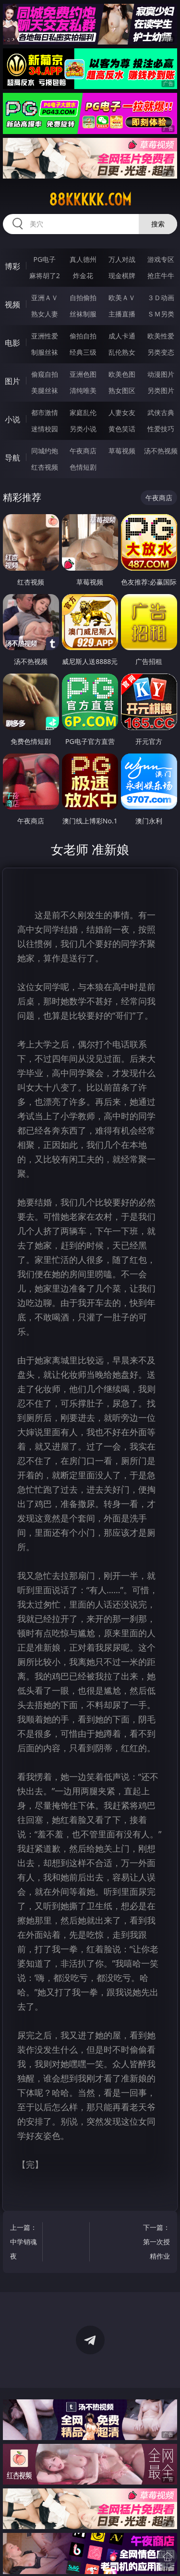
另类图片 (160, 390)
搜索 (158, 223)
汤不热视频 (161, 450)
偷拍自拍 (83, 335)
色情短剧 (83, 467)
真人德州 (83, 259)
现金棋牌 (121, 275)
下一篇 (156, 2243)
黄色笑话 (121, 428)
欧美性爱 (160, 335)
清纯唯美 (83, 390)
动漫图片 (160, 374)
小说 (12, 419)
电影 (12, 342)
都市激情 (44, 412)
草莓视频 (121, 450)
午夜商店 (83, 450)
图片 (12, 381)
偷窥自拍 (44, 374)
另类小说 (83, 428)
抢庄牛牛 (160, 275)
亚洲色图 (83, 374)
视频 (12, 304)
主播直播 (121, 313)
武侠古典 (160, 412)
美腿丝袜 (44, 390)
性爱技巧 (160, 428)
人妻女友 (121, 412)
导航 (12, 457)
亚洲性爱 (44, 335)
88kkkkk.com (90, 199)
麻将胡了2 (44, 275)
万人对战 (121, 259)
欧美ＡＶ (121, 297)
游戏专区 (160, 259)
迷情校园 (44, 428)
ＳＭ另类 (160, 313)
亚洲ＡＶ (44, 297)
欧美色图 (121, 374)
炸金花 (83, 275)
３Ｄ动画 (160, 297)
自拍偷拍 (83, 297)
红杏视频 (44, 467)
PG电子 (44, 259)
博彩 (12, 266)
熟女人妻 (44, 313)
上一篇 (24, 2243)
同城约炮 (44, 450)
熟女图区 (121, 390)
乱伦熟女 (121, 352)
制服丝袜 (44, 352)
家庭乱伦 (83, 412)
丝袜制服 (83, 313)
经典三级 (83, 352)
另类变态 (160, 352)
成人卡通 (121, 335)
